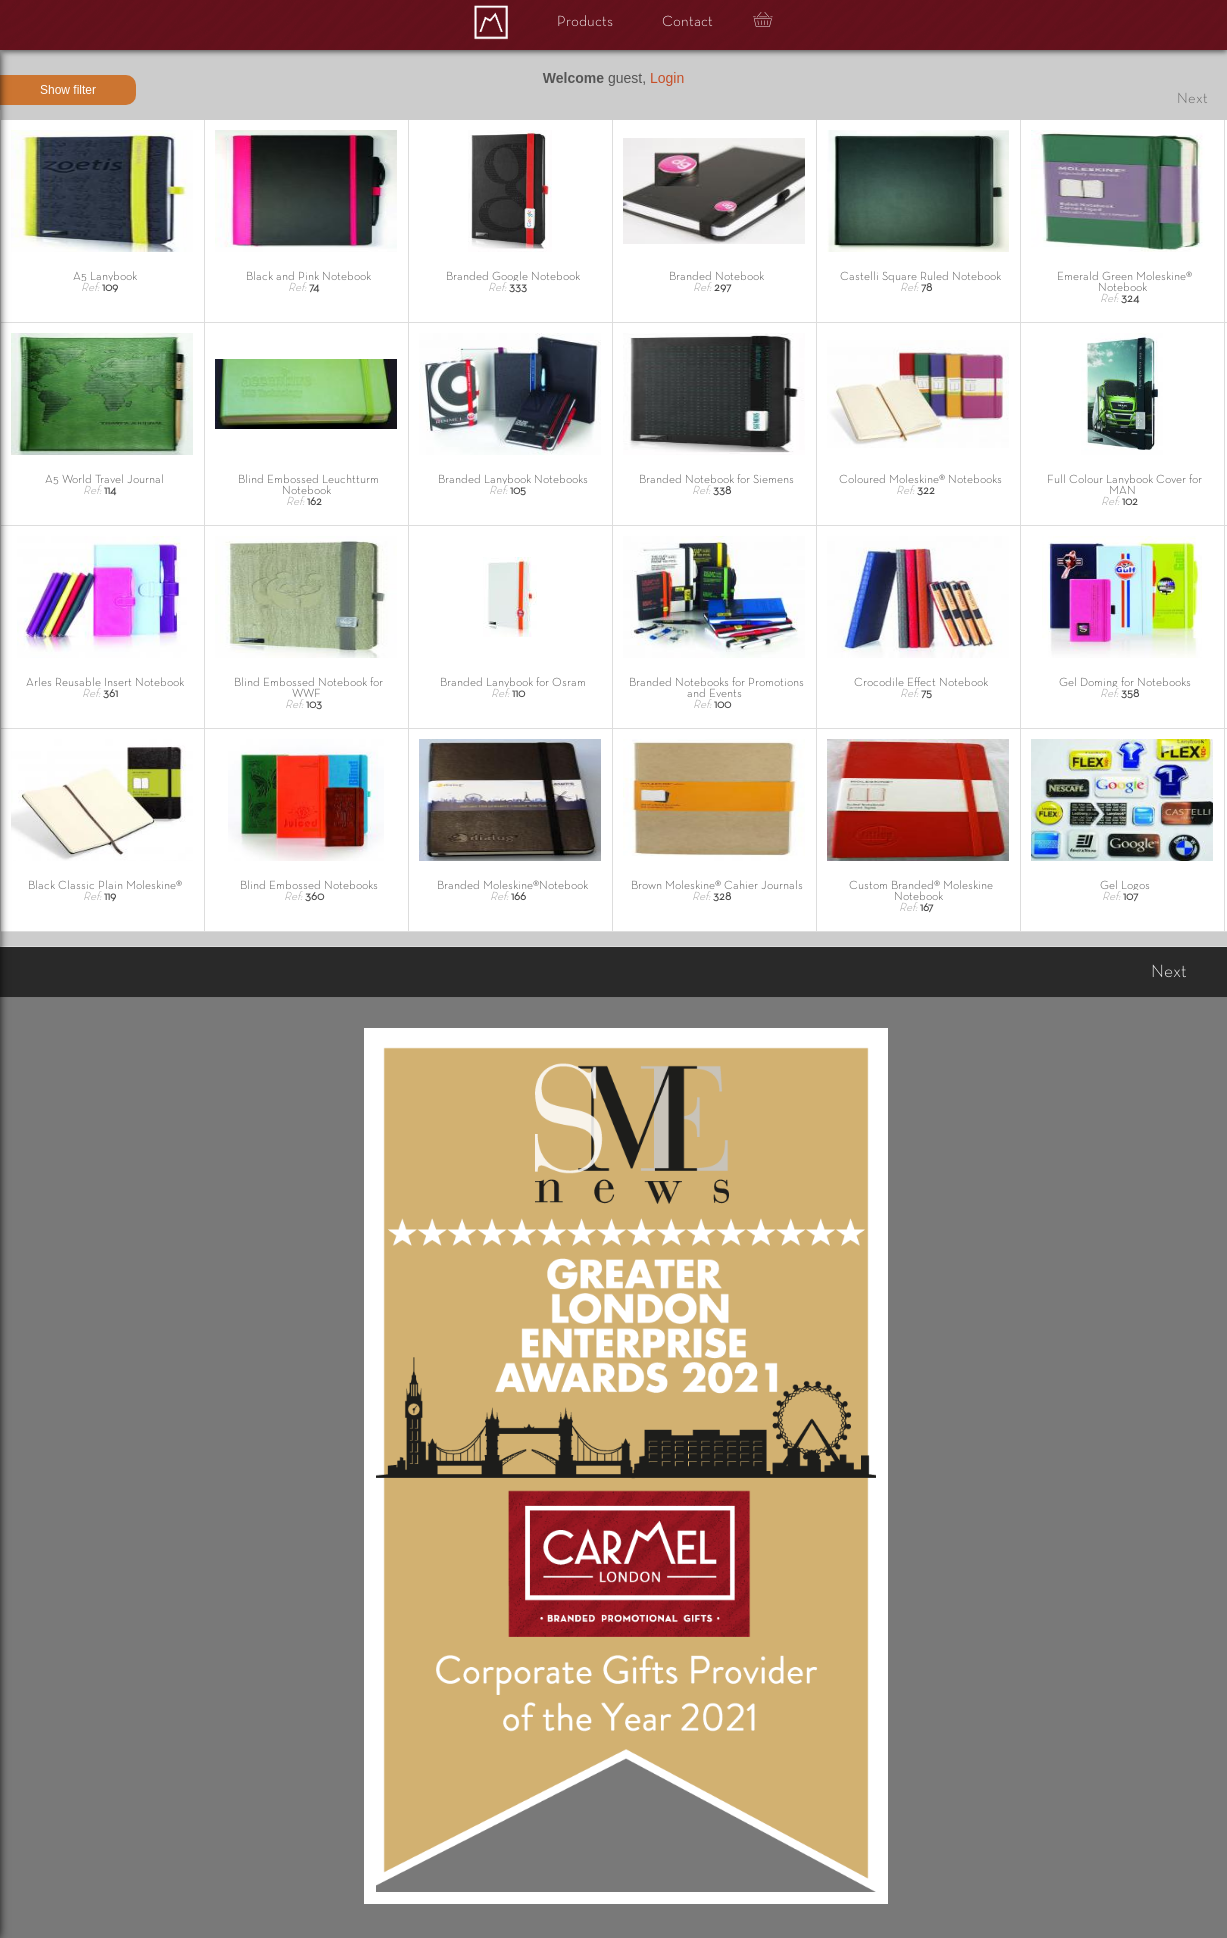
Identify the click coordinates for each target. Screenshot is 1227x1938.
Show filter (68, 90)
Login (667, 78)
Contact (687, 22)
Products (585, 22)
